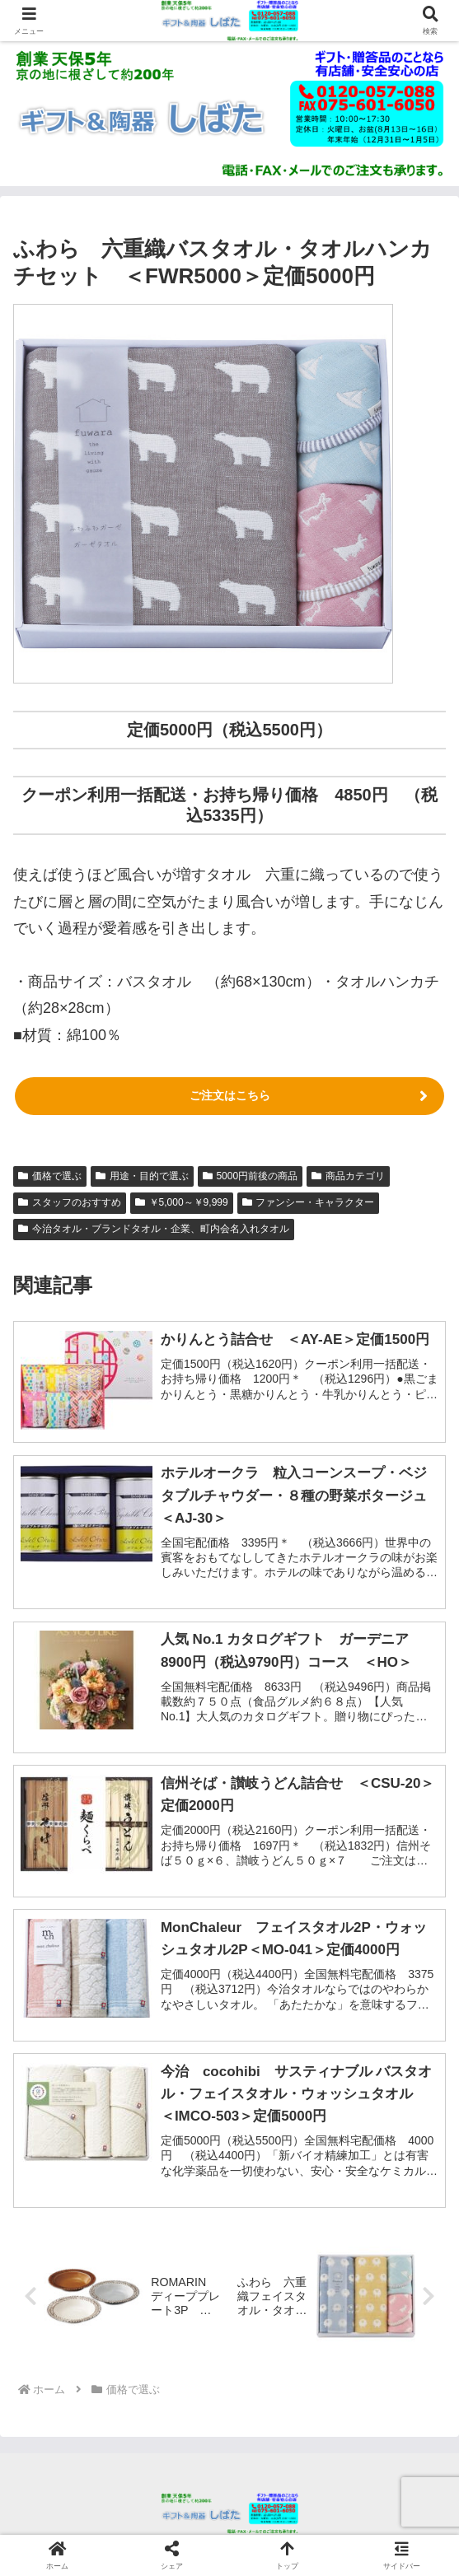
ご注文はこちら (230, 1095)
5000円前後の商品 (250, 1176)
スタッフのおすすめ (69, 1202)
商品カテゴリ (348, 1176)
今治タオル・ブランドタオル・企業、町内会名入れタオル (153, 1228)
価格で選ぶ (50, 1176)
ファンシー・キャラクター (308, 1202)
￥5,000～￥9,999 (181, 1202)
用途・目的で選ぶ (142, 1176)
